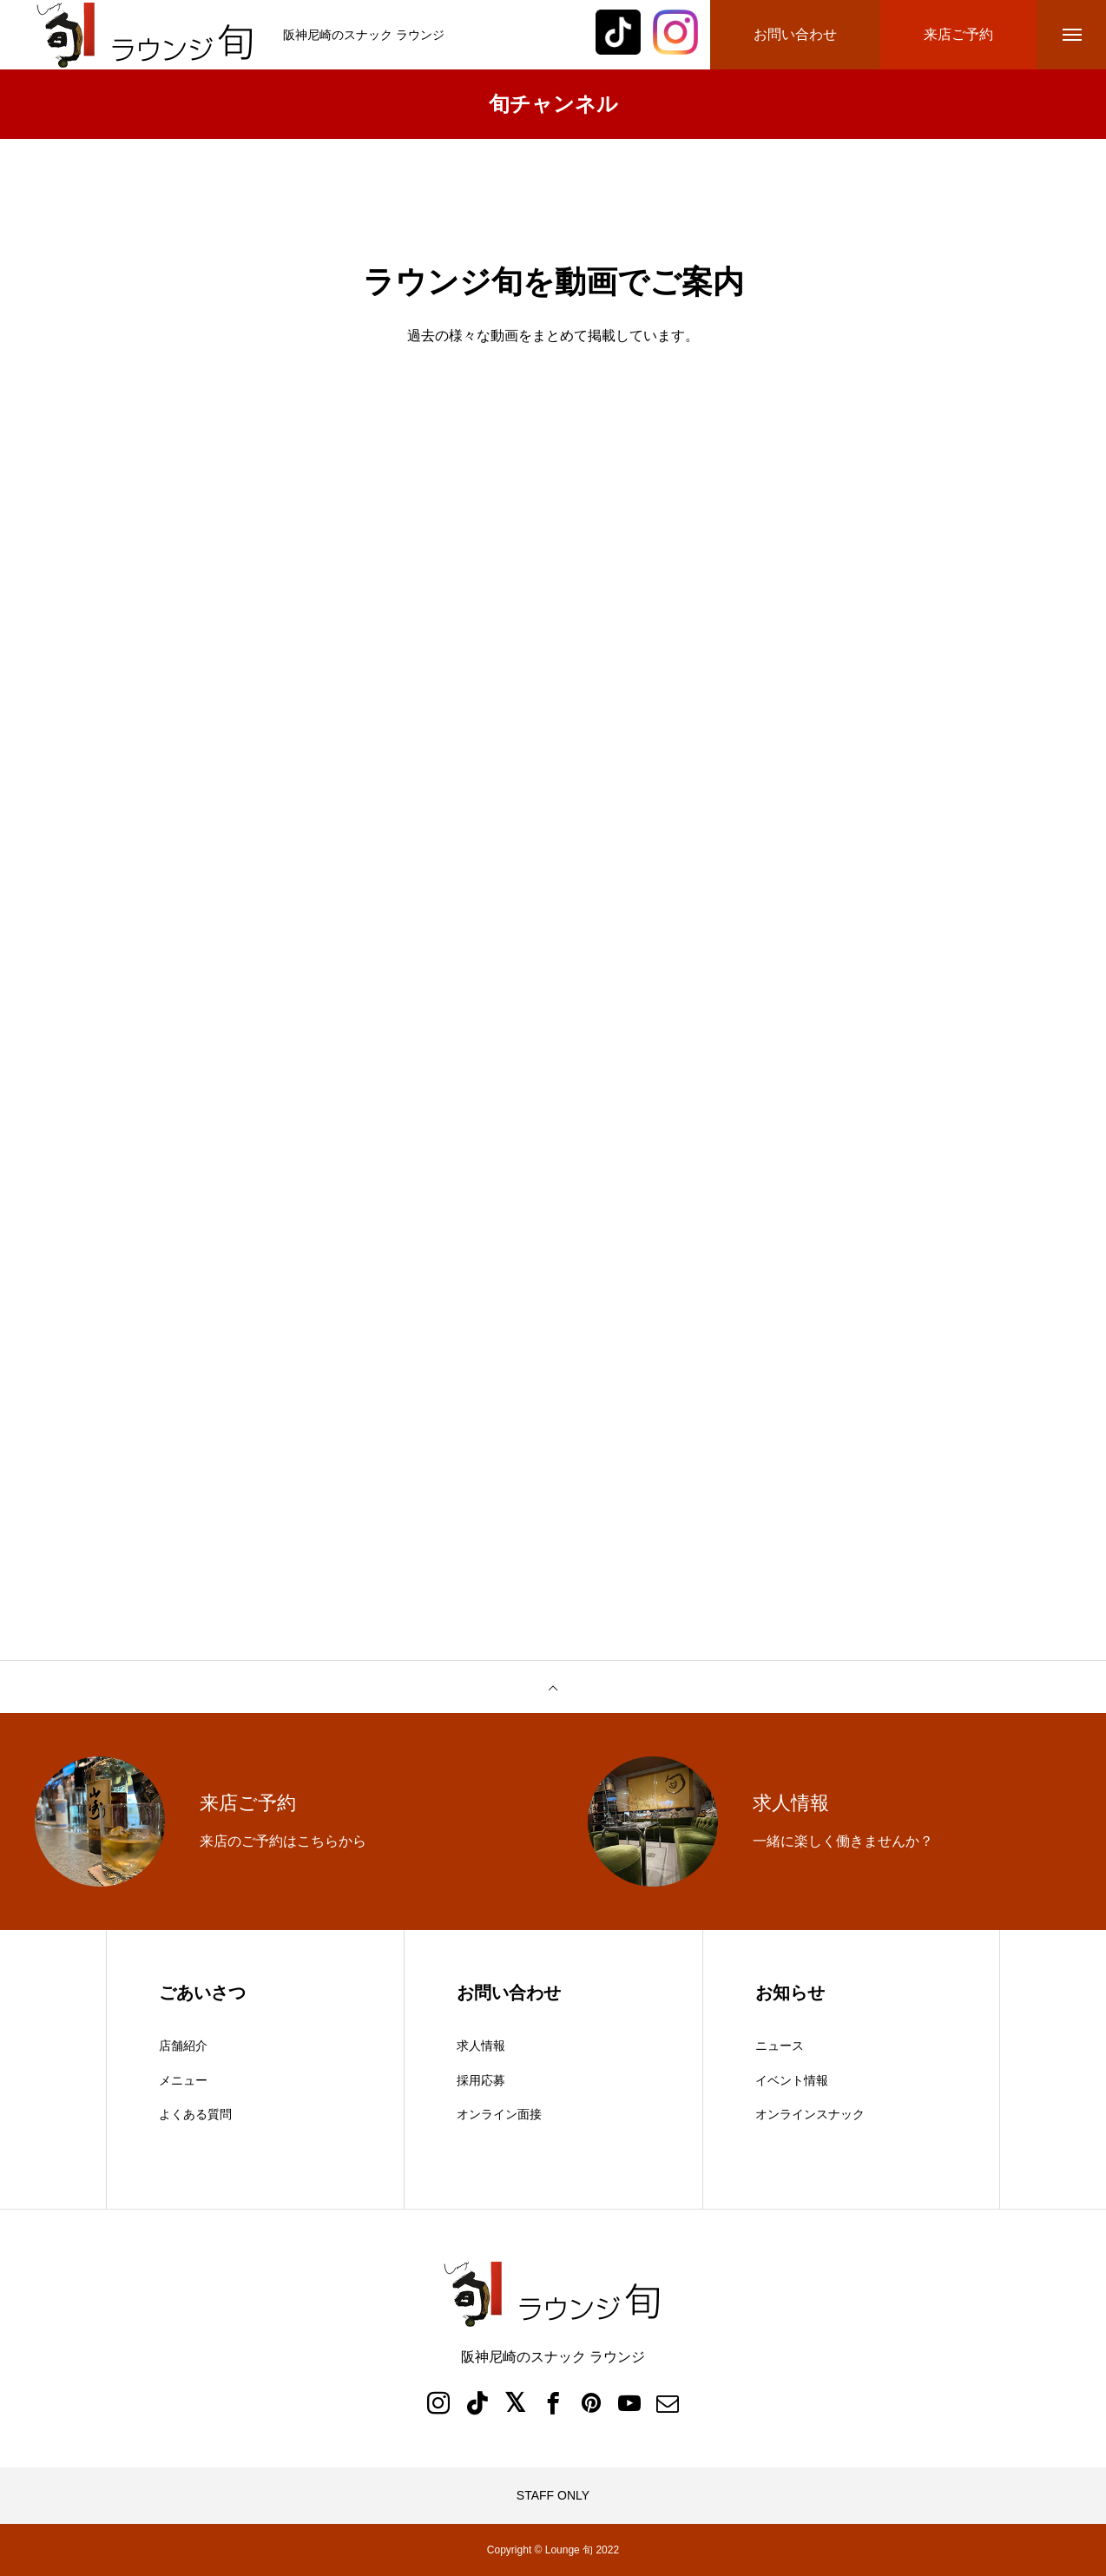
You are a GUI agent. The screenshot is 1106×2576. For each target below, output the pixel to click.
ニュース (779, 2045)
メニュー (183, 2080)
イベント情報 (791, 2080)
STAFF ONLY (553, 2495)
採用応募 (481, 2080)
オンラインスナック (810, 2114)
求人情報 (481, 2045)
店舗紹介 (183, 2045)
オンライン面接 (499, 2114)
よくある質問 (195, 2114)
